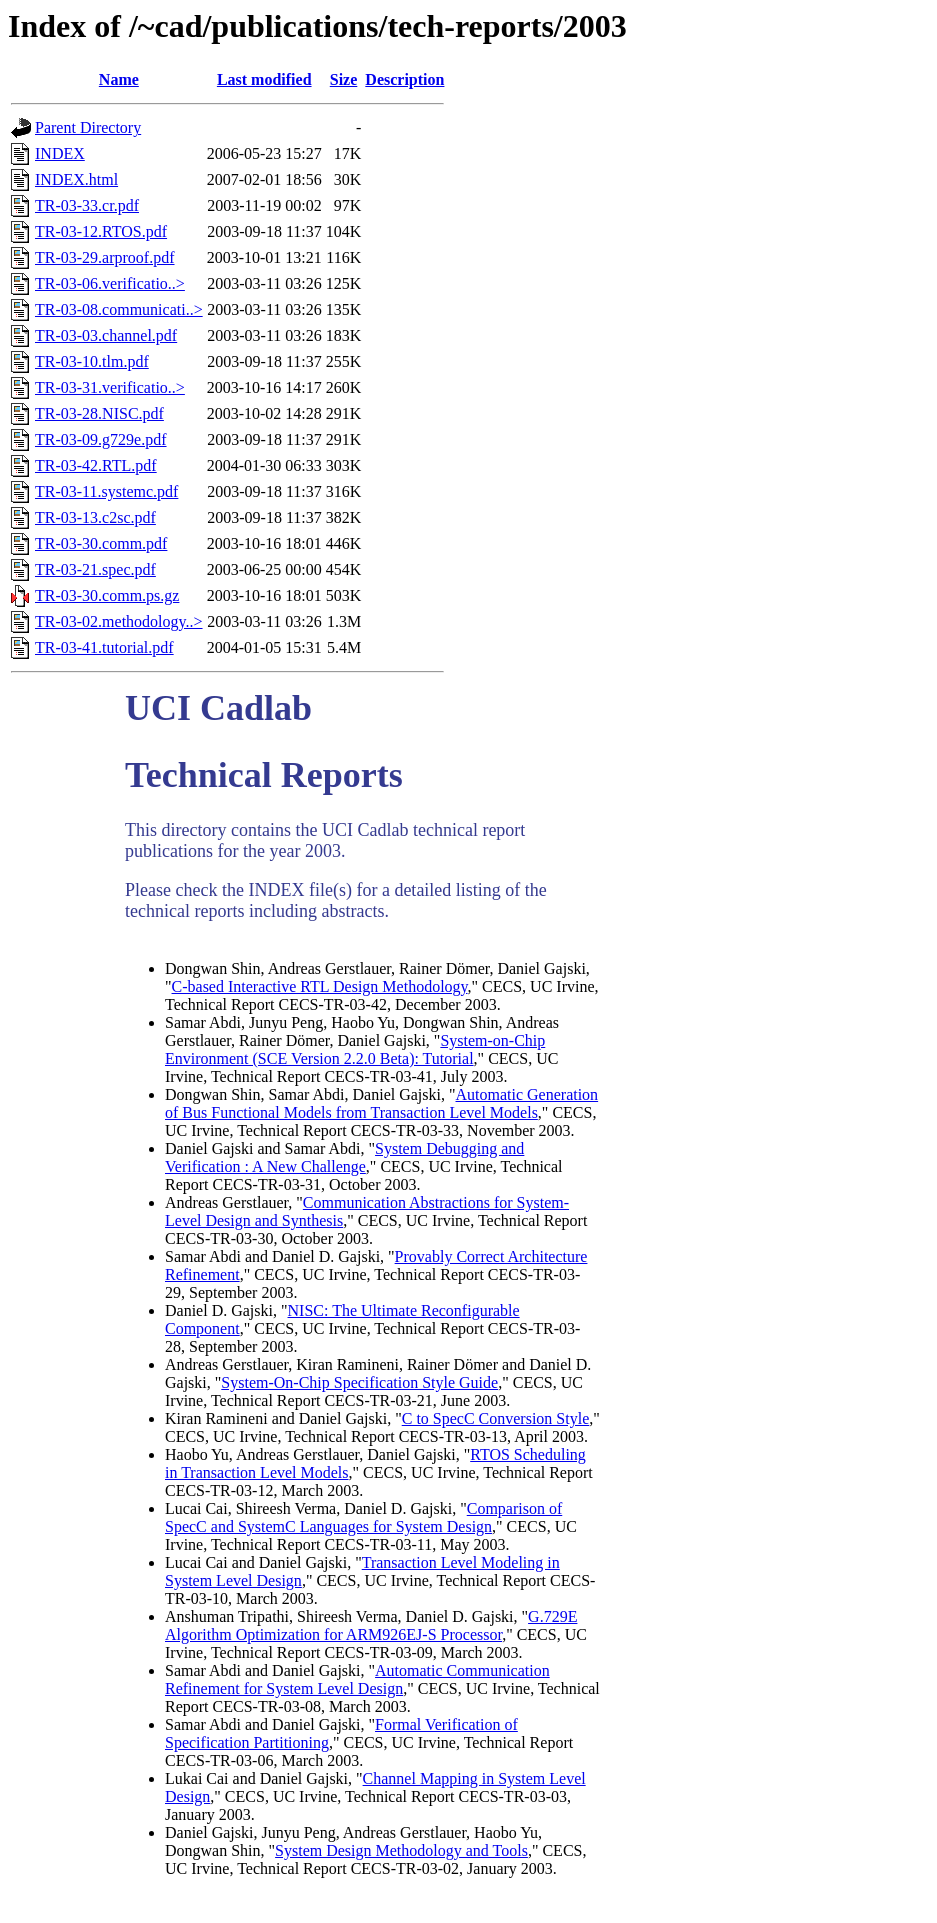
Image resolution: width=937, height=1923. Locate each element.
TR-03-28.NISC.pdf (99, 413)
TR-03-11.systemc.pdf (106, 491)
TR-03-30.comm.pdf (101, 543)
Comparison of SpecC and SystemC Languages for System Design (363, 1517)
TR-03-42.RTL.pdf (96, 465)
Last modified (264, 79)
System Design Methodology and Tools (401, 1850)
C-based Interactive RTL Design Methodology (320, 986)
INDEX (60, 153)
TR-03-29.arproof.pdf (105, 257)
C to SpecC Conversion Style (496, 1418)
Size (344, 79)
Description (404, 79)
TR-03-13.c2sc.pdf (95, 517)
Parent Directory (88, 127)
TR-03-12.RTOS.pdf (101, 231)
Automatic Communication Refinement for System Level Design (357, 1679)
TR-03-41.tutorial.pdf (104, 647)
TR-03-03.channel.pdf (106, 335)
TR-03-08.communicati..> (119, 309)
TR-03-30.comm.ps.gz (107, 595)
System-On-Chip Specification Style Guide (359, 1382)
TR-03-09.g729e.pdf (101, 439)
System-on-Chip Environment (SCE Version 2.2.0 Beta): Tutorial (355, 1049)
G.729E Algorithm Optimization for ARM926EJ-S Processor (371, 1625)
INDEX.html (76, 179)
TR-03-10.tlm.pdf (92, 361)
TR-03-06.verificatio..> (110, 283)
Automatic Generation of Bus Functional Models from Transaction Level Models (381, 1103)
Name (119, 79)
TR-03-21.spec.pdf (95, 569)
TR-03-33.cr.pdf (87, 205)
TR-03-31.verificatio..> (110, 387)
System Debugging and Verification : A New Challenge (344, 1157)
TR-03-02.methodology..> (119, 621)
